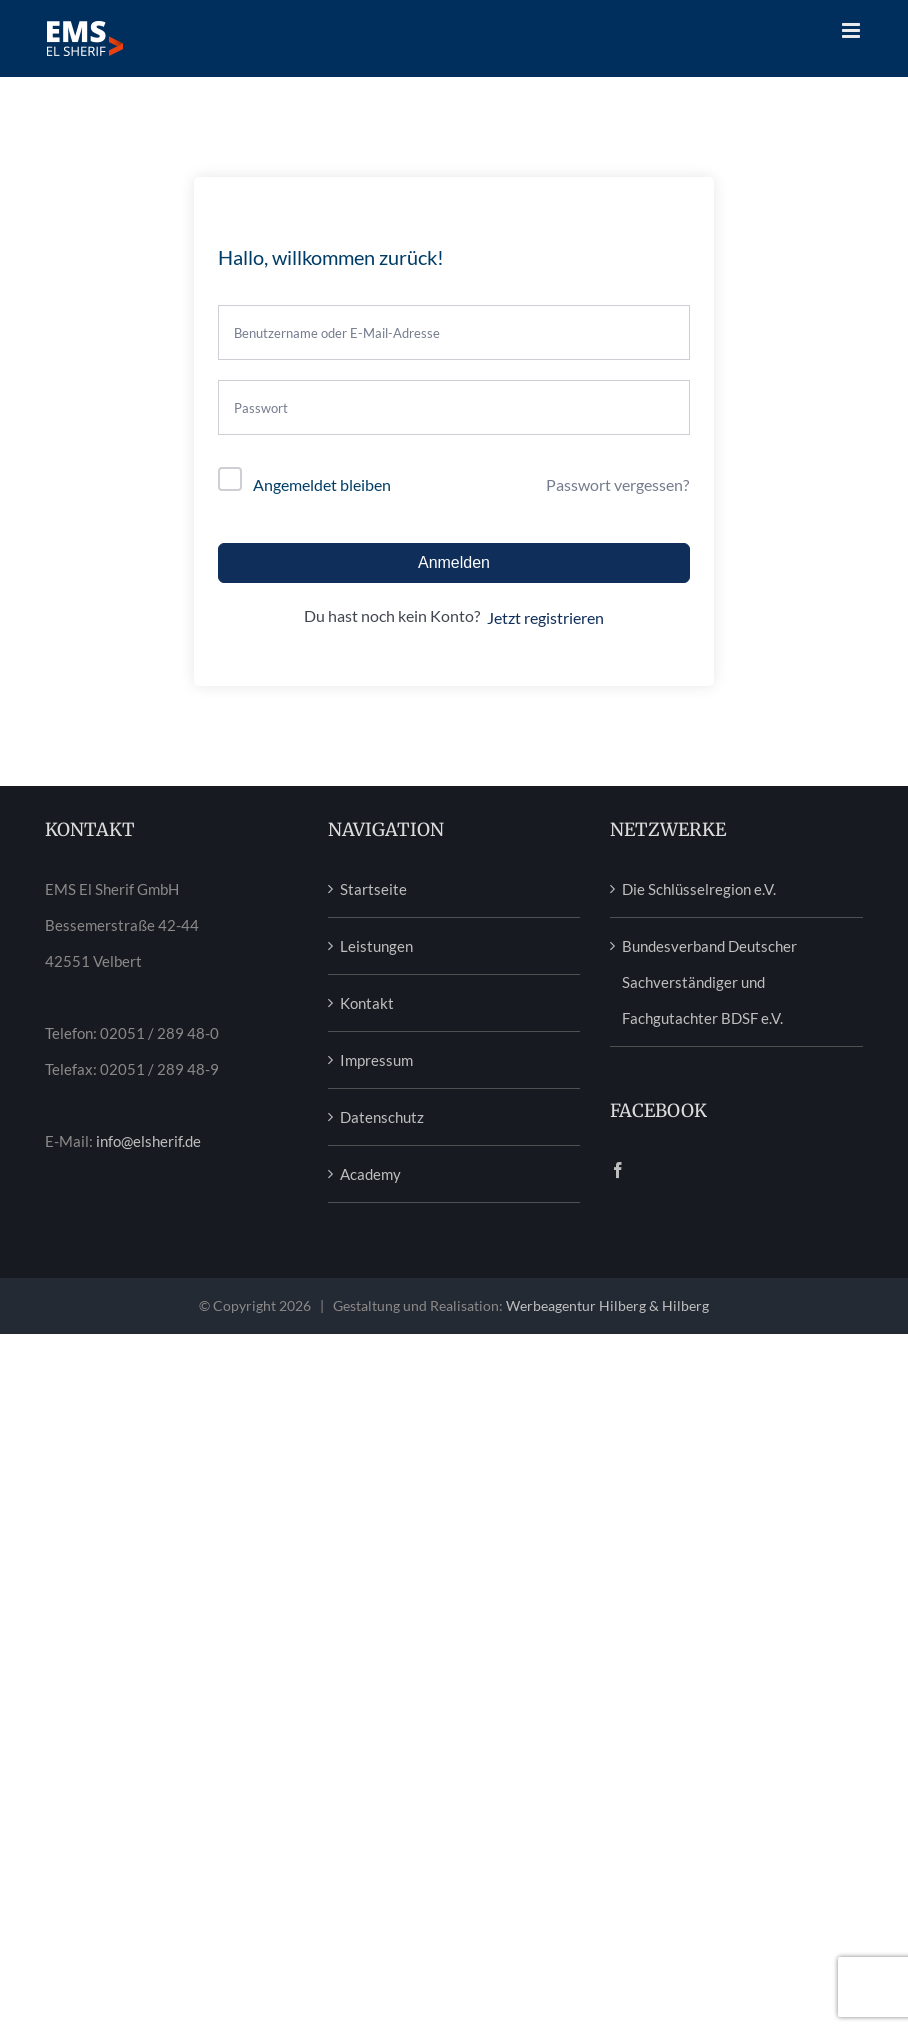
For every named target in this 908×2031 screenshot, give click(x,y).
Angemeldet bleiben (322, 484)
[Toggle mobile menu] (852, 30)
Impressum (376, 1060)
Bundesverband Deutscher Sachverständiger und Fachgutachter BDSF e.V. (709, 982)
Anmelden (454, 562)
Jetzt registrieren (545, 617)
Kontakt (367, 1003)
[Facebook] (618, 1170)
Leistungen (376, 946)
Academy (370, 1174)
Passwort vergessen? (617, 484)
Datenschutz (382, 1117)
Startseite (373, 889)
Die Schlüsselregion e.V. (699, 889)
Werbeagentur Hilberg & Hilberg (607, 1305)
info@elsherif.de (148, 1141)
